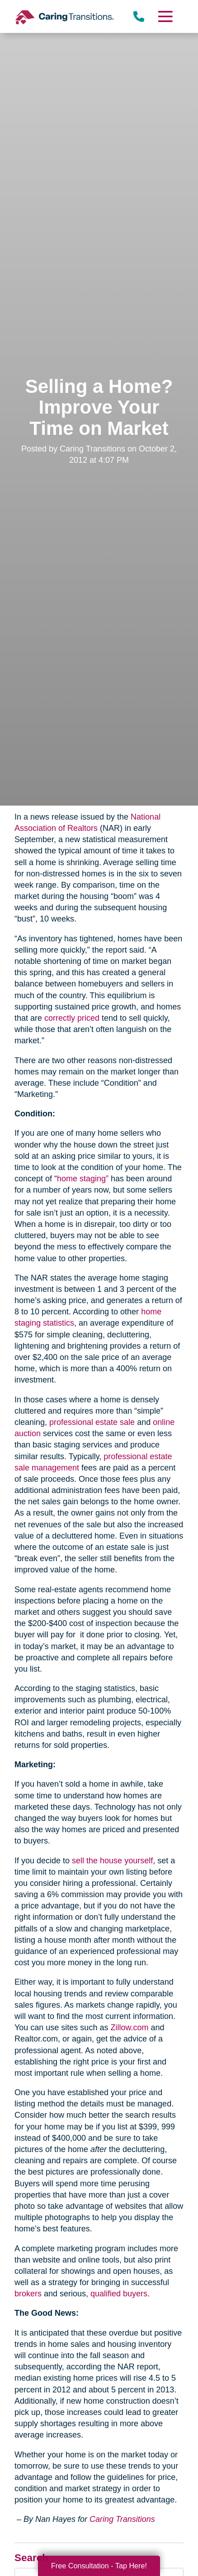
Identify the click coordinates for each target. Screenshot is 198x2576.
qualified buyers (118, 2293)
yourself (138, 1860)
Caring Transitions (122, 2519)
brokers (28, 2293)
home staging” (82, 1178)
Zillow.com (129, 2027)
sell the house (97, 1860)
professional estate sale (92, 1422)
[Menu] (165, 16)
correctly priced (71, 1018)
